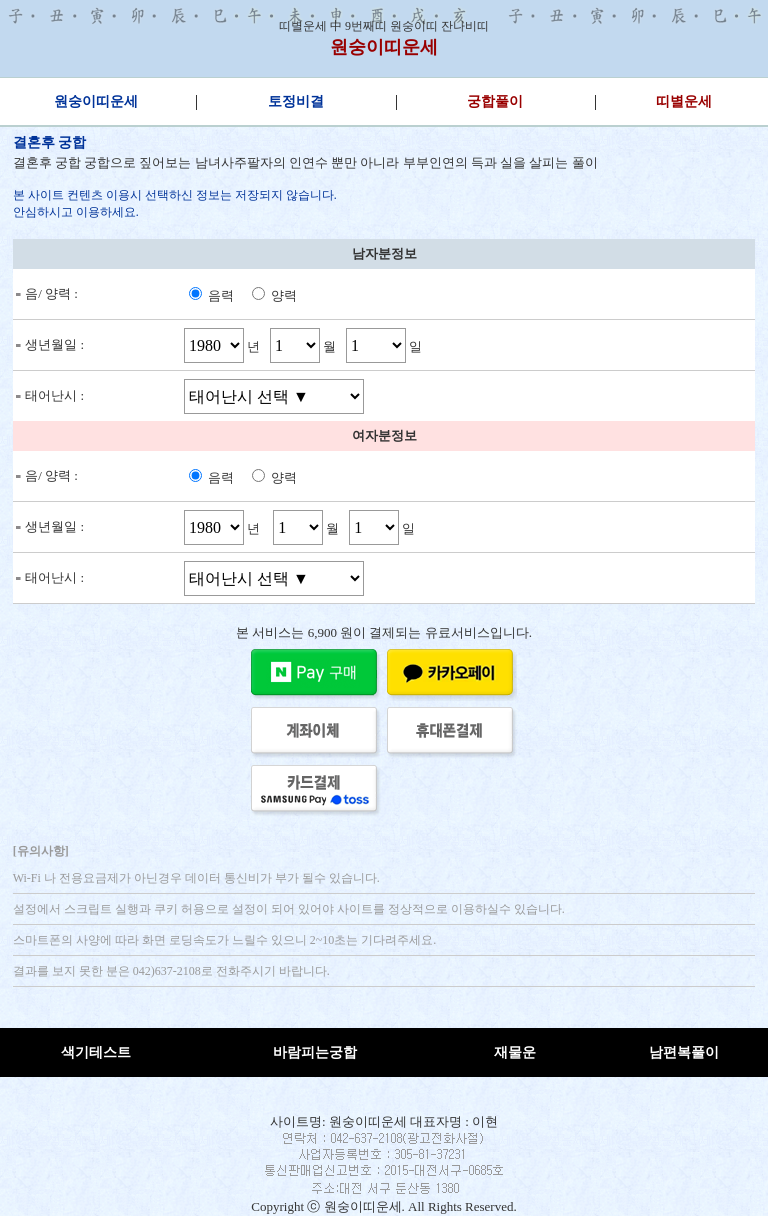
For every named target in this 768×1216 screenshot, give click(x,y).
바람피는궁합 (315, 1052)
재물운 (515, 1052)
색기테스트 (96, 1052)
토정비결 (296, 101)
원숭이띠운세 (384, 47)
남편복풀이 (684, 1052)
